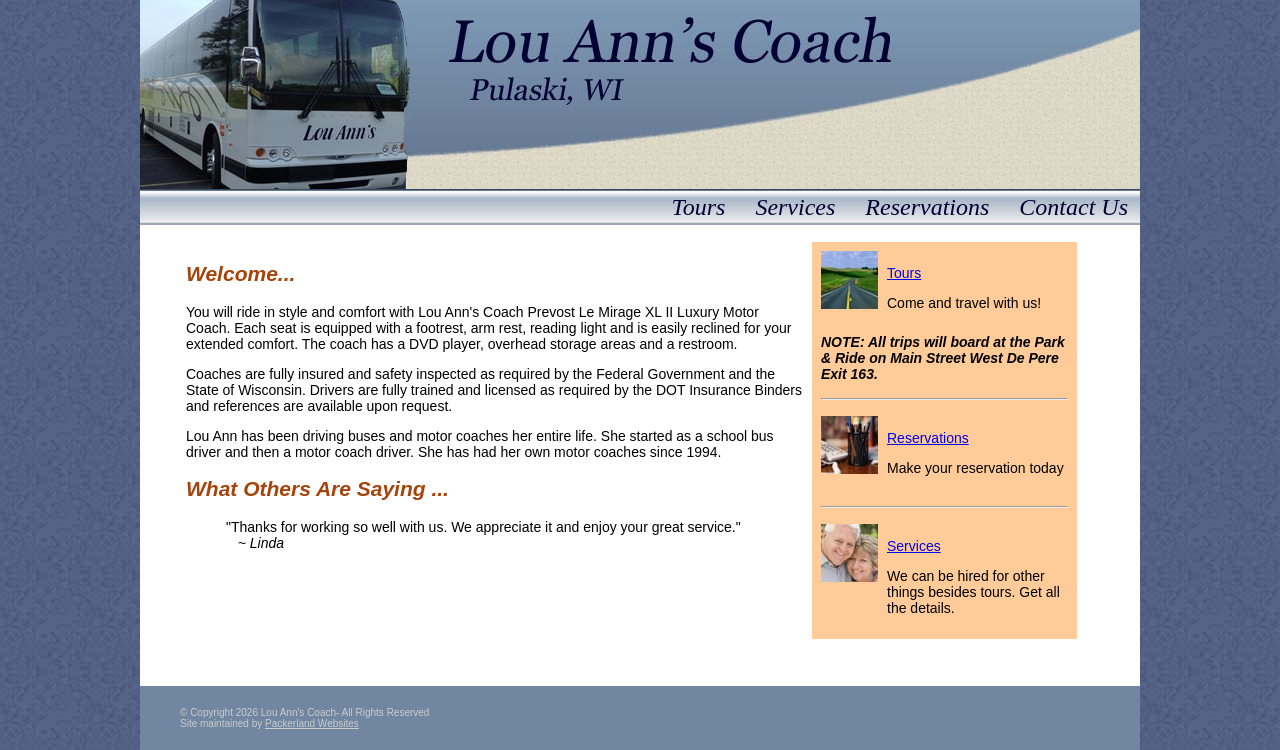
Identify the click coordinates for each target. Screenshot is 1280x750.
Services (795, 207)
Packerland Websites (312, 723)
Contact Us (1073, 207)
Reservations (927, 207)
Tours (699, 207)
